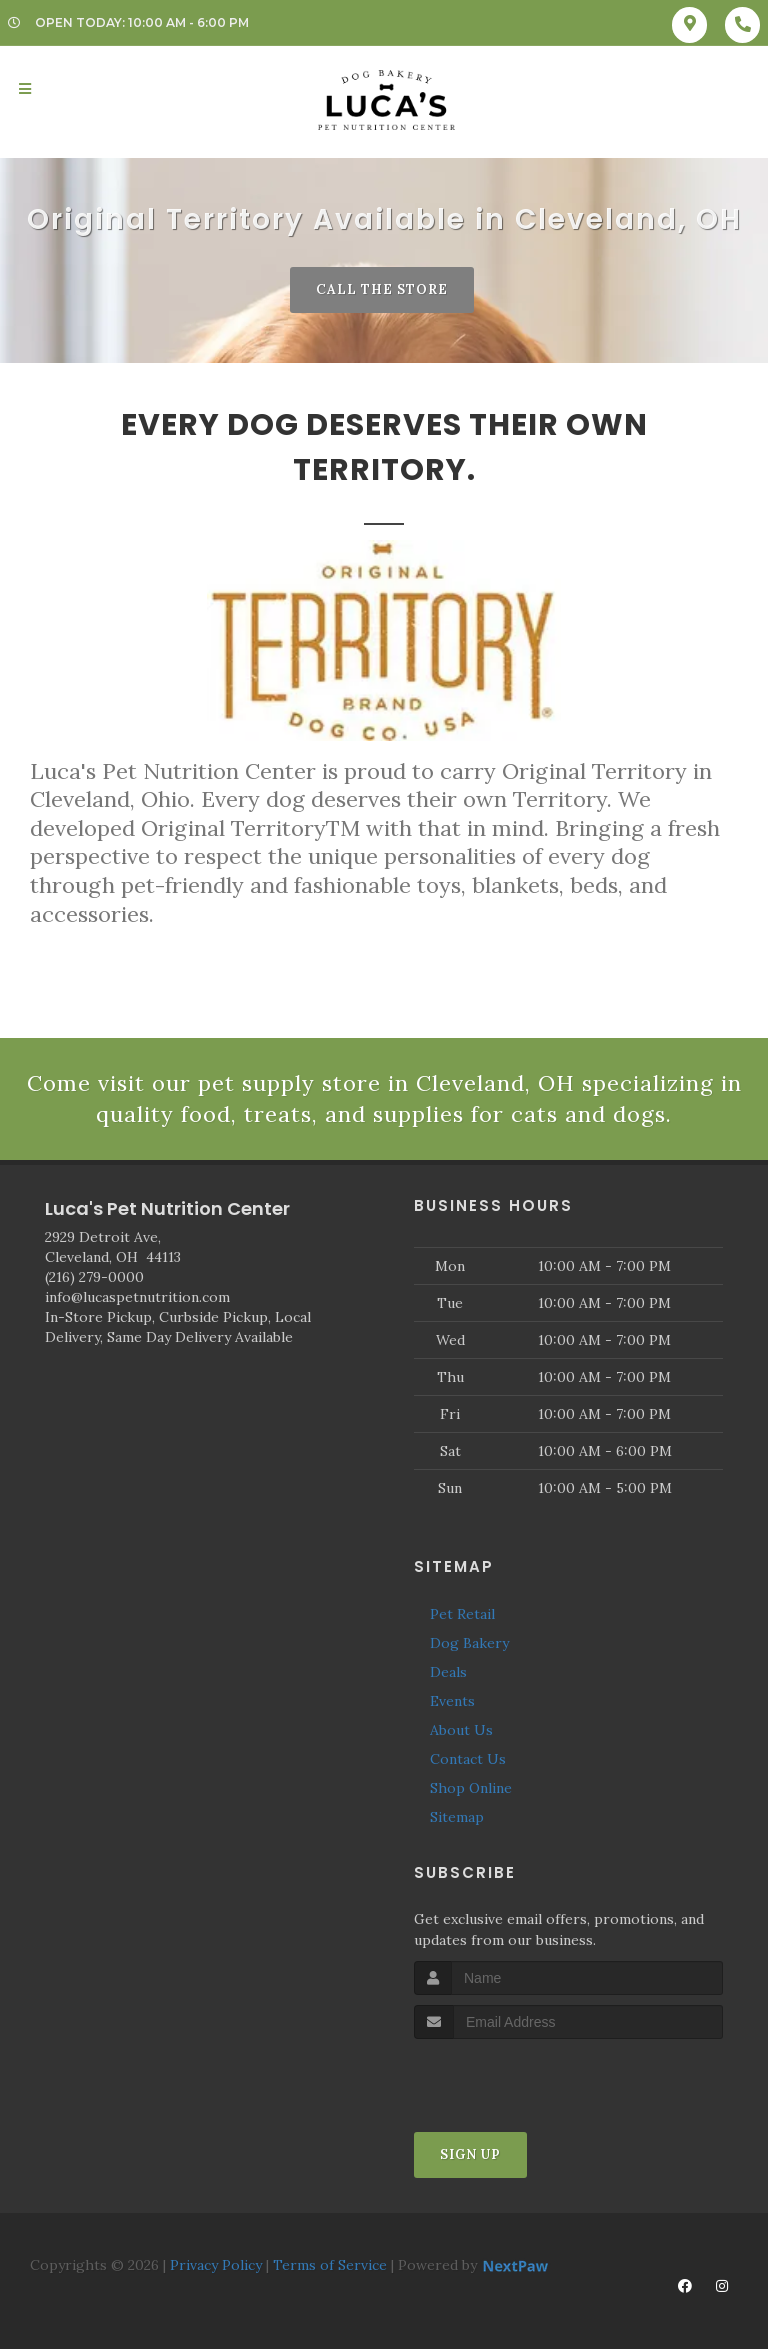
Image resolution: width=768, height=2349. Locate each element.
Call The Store (382, 289)
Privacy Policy (216, 2265)
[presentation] (520, 2076)
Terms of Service (330, 2265)
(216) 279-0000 (94, 1277)
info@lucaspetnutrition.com (137, 1297)
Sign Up (470, 2154)
